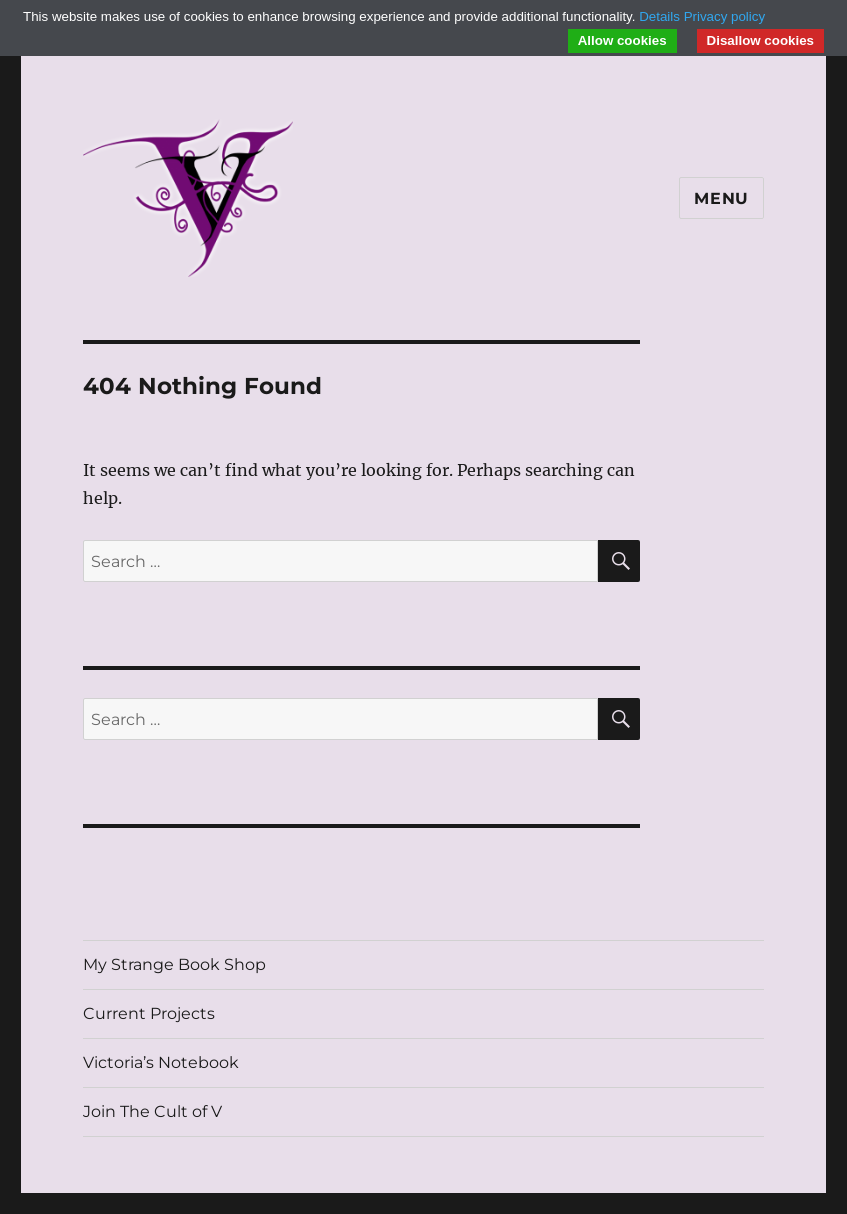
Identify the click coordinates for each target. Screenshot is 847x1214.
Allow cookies (622, 40)
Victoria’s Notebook (161, 1062)
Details (659, 16)
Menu (721, 198)
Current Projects (149, 1013)
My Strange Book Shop (174, 964)
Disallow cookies (760, 40)
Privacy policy (724, 16)
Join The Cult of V (152, 1111)
